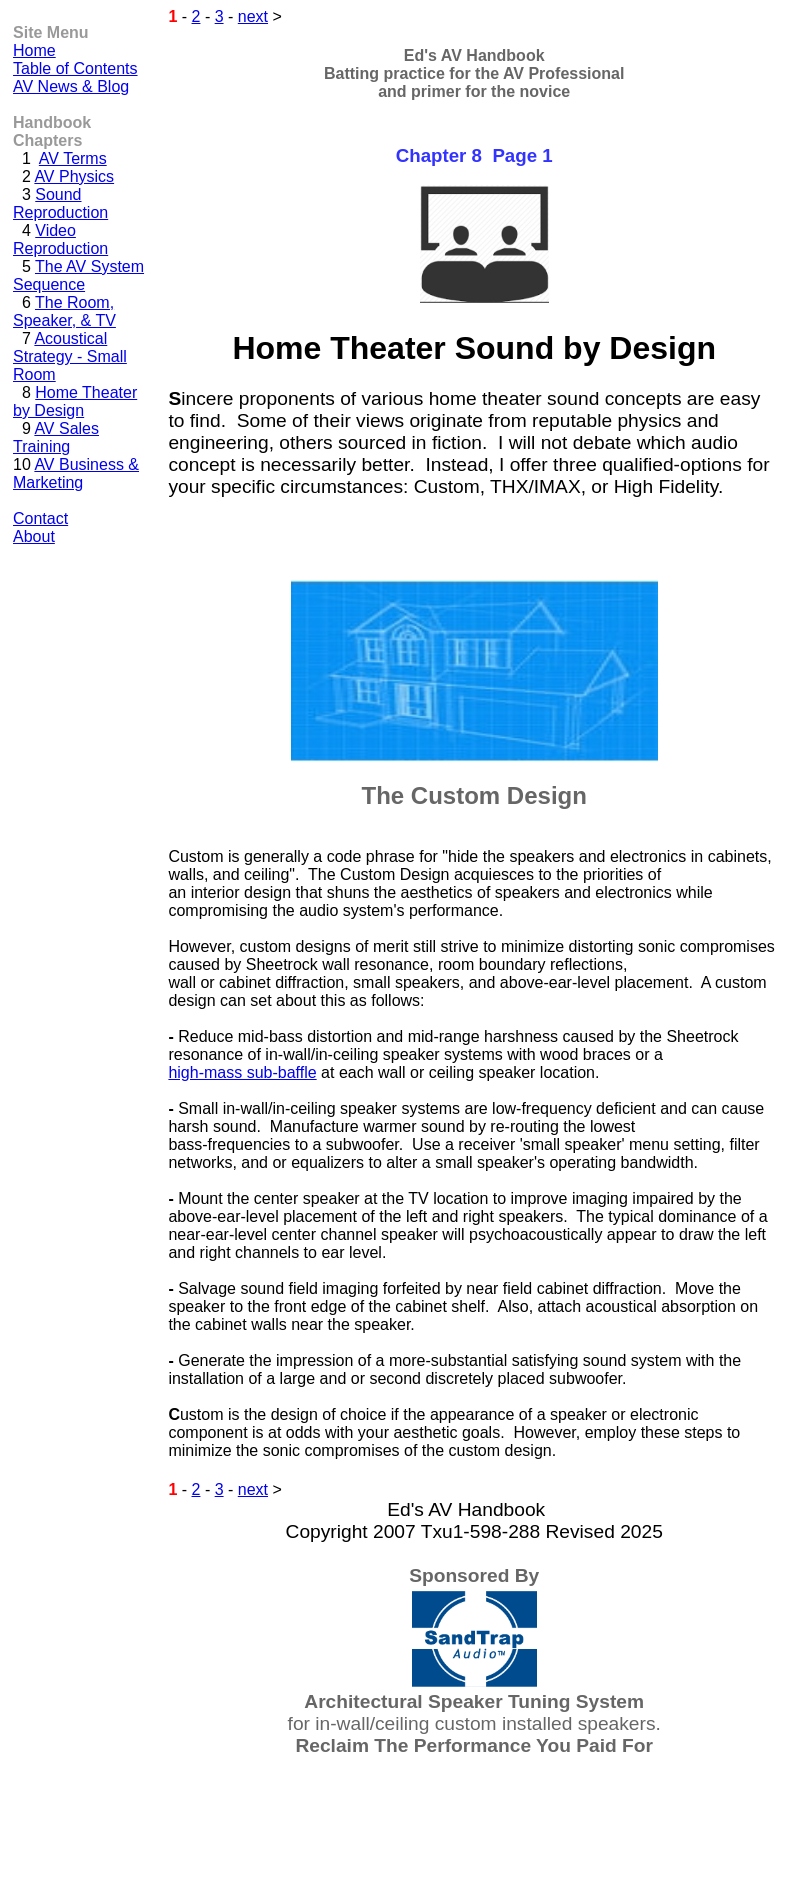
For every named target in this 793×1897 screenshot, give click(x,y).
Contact (40, 518)
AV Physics (74, 176)
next (253, 16)
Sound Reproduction (60, 203)
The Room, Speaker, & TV (64, 311)
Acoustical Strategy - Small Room (70, 356)
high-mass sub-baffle (242, 1072)
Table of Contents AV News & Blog (75, 77)
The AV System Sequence (78, 275)
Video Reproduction (60, 239)
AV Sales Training (56, 437)
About (34, 536)
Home (34, 50)
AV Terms (73, 158)
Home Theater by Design (75, 401)
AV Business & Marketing (76, 473)
